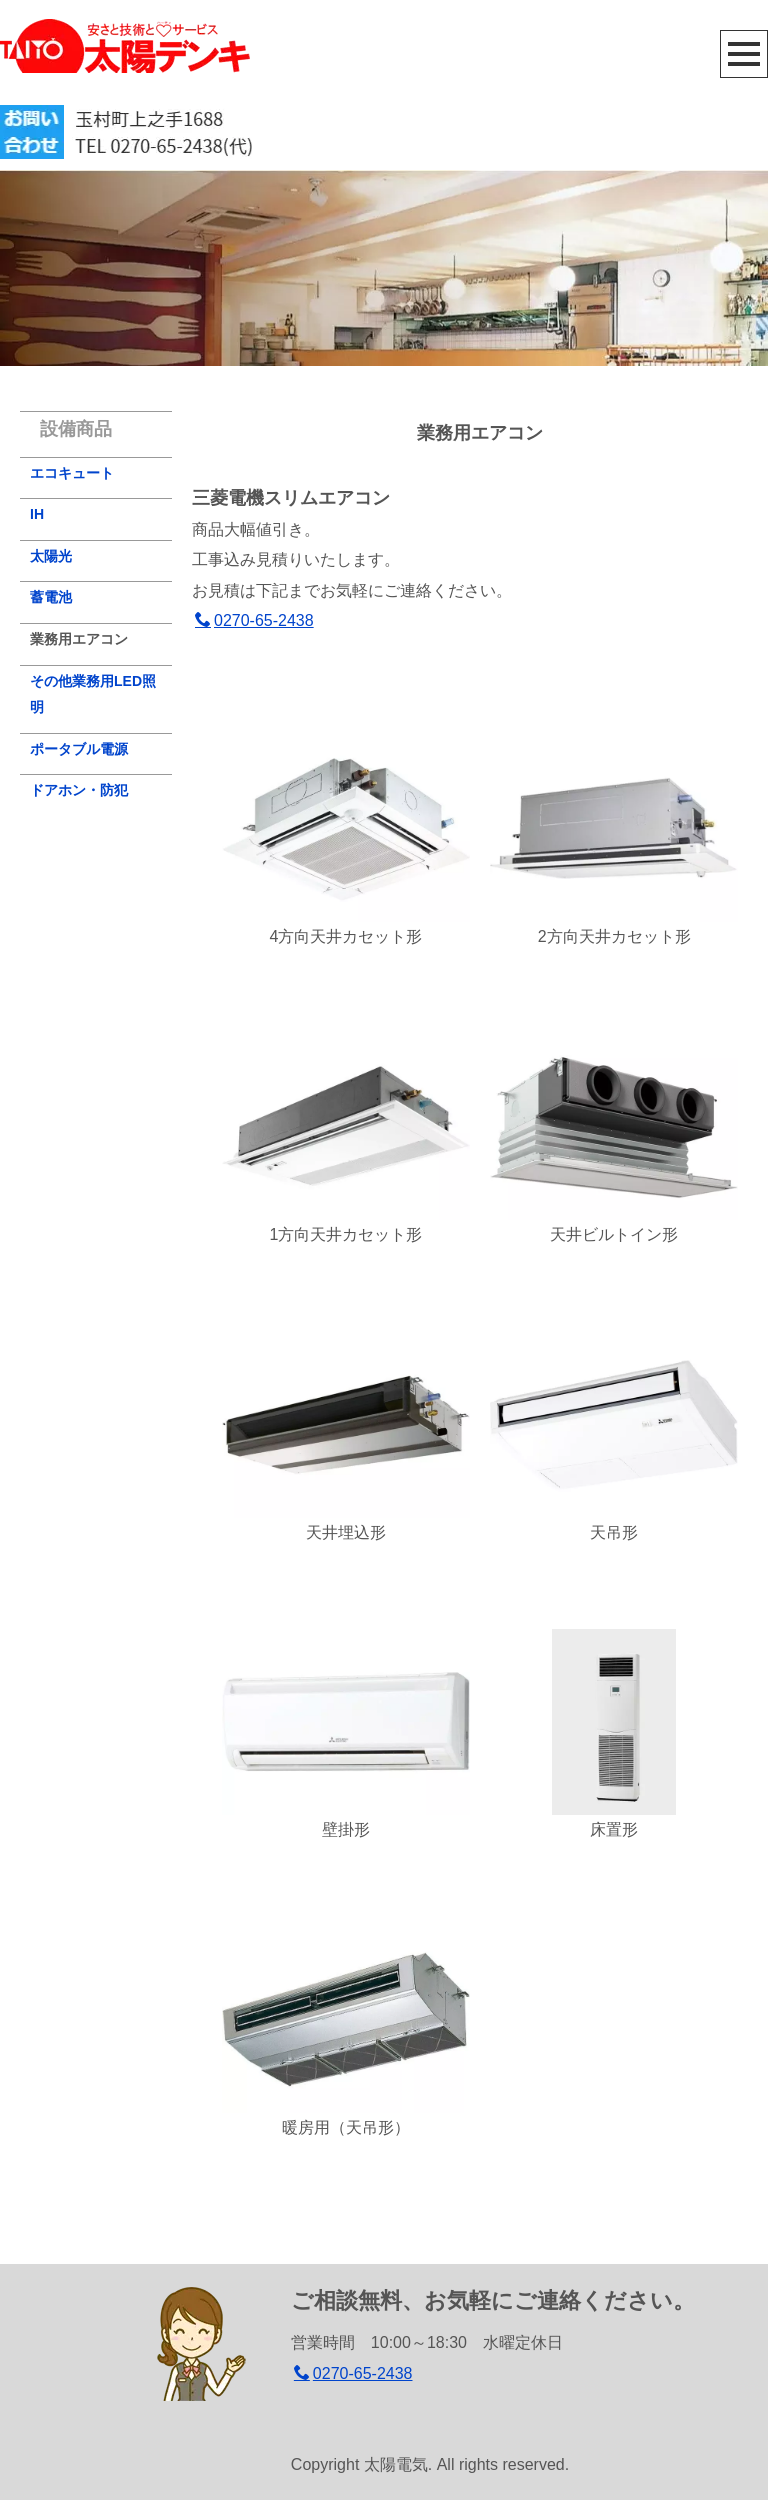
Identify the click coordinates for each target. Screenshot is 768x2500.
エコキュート (72, 473)
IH (37, 514)
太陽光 (51, 556)
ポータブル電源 (79, 749)
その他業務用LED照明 (93, 694)
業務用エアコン (79, 639)
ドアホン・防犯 (79, 790)
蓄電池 (51, 597)
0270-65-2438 (254, 620)
